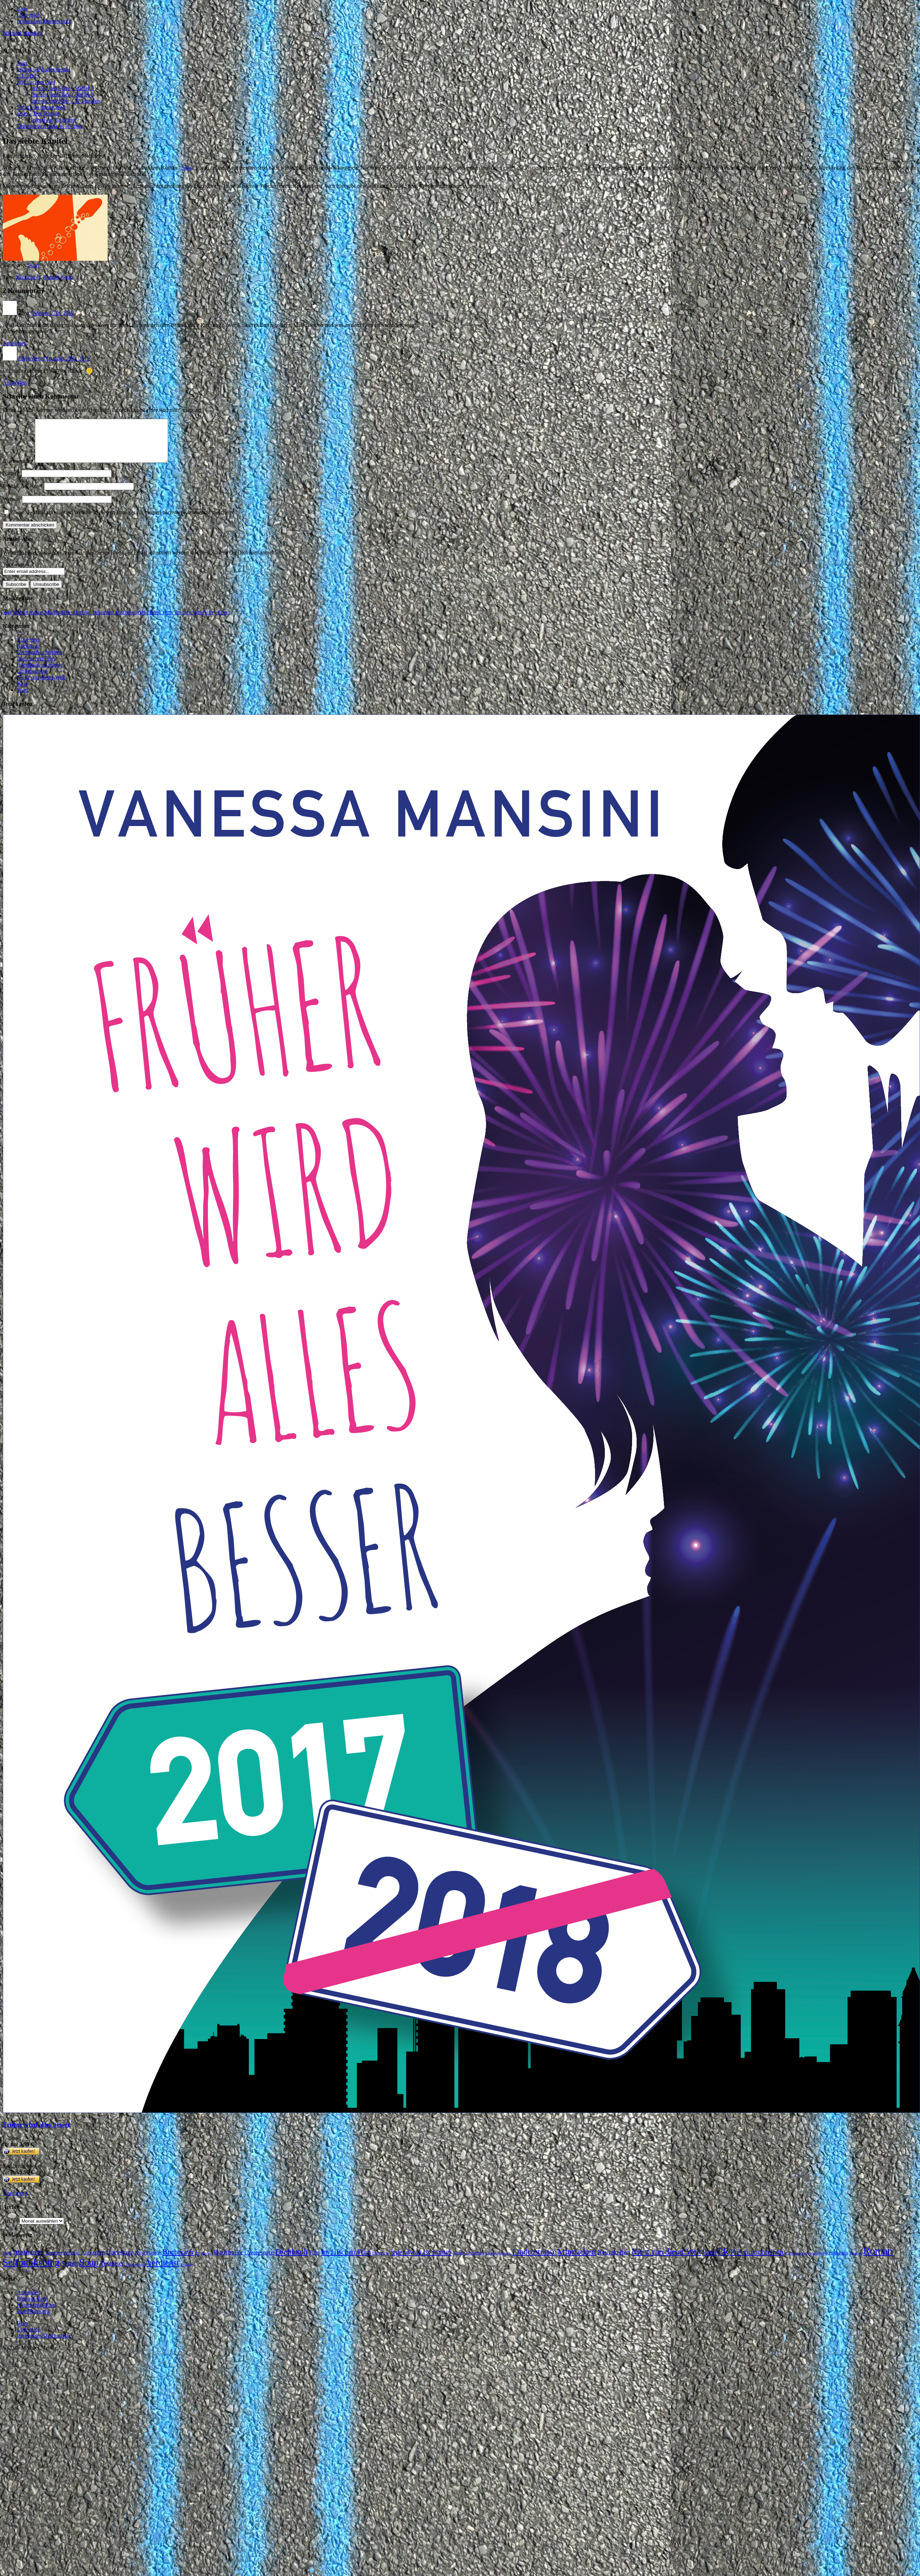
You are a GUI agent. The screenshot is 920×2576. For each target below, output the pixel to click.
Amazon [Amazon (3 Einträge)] (53, 2261)
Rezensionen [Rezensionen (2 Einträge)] (837, 2261)
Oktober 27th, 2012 (52, 313)
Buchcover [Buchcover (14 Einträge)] (178, 2260)
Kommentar (18, 469)
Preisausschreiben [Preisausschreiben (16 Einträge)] (756, 2260)
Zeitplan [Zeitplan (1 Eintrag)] (186, 2273)
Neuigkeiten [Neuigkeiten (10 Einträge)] (613, 2260)
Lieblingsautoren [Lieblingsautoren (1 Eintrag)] (497, 2261)
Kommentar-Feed (36, 2313)
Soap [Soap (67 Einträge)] (89, 2270)
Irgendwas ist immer (54, 120)
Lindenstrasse (32, 679)
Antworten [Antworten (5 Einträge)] (93, 2261)
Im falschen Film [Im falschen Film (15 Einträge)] (346, 2260)
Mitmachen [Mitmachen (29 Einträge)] (577, 2260)
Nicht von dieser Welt (41, 107)
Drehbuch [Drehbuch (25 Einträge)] (291, 2260)
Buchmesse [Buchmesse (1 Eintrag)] (203, 2261)
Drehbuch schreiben (39, 660)
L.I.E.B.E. (28, 76)
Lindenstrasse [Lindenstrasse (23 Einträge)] (534, 2260)
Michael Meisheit (22, 33)
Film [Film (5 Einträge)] (314, 2261)
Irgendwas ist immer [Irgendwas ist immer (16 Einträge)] (421, 2260)
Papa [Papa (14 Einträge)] (709, 2260)
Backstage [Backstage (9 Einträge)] (120, 2260)
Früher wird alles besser (43, 69)
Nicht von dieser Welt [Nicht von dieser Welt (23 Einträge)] (666, 2260)
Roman (51, 277)
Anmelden (28, 2301)
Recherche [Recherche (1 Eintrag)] (816, 2261)
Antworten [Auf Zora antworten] (15, 343)
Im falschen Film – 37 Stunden (65, 101)
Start (22, 63)
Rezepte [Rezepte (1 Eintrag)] (856, 2261)
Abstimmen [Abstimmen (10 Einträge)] (28, 2260)
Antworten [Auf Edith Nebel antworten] (15, 383)
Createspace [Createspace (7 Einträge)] (259, 2260)
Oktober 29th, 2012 (68, 358)
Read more (15, 2201)
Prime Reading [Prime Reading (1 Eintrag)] (796, 2261)
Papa (22, 692)
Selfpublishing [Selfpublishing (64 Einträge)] (31, 2270)
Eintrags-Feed (32, 2307)
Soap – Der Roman (38, 113)
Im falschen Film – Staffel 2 (62, 88)
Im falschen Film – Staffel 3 (62, 95)
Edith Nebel (31, 358)
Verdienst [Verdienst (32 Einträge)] (163, 2271)
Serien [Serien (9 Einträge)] (69, 2271)
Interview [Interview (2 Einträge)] (380, 2261)
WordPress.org (33, 2320)
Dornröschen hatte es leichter (49, 126)
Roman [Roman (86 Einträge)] (878, 2259)
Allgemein (29, 648)
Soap (187, 168)
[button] (19, 51)
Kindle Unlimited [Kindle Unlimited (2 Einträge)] (468, 2261)
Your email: (16, 573)
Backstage (28, 654)
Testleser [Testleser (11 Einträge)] (112, 2271)
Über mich (29, 15)
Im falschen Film (36, 82)
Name (11, 482)
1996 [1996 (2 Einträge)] (7, 2261)
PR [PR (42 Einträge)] (723, 2260)
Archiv (10, 2229)
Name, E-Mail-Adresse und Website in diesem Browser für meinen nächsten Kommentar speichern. (122, 521)
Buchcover (28, 277)
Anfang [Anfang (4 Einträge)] (72, 2261)
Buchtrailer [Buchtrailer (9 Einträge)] (228, 2260)
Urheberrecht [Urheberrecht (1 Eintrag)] (135, 2273)
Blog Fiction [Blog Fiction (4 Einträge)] (148, 2261)
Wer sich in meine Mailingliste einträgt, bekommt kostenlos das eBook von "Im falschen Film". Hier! (116, 621)
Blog (22, 9)
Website (12, 507)
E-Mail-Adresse (23, 494)
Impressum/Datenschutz (44, 21)
